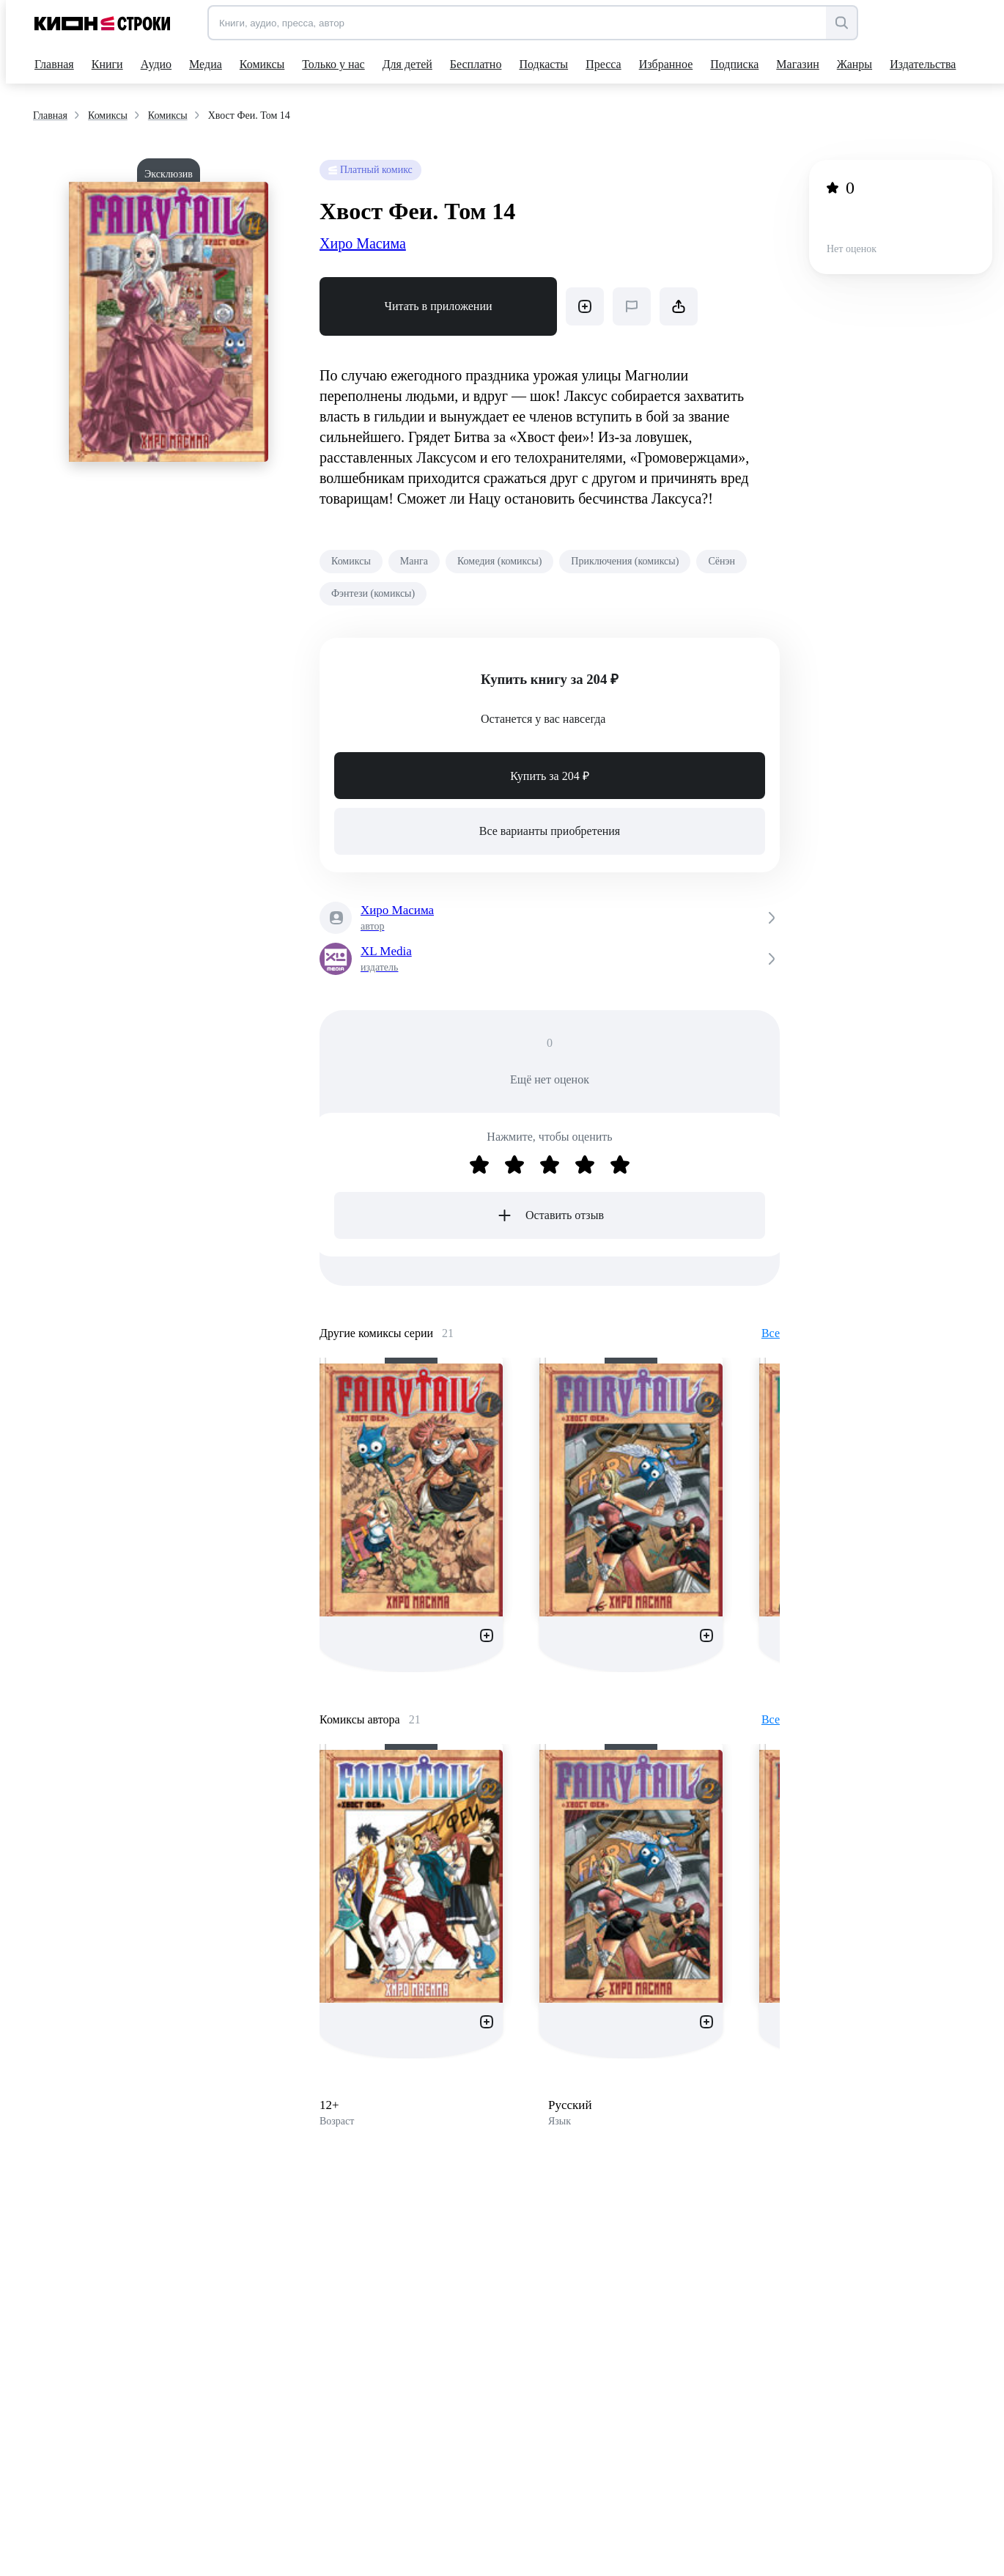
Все (770, 1333)
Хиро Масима (363, 243)
